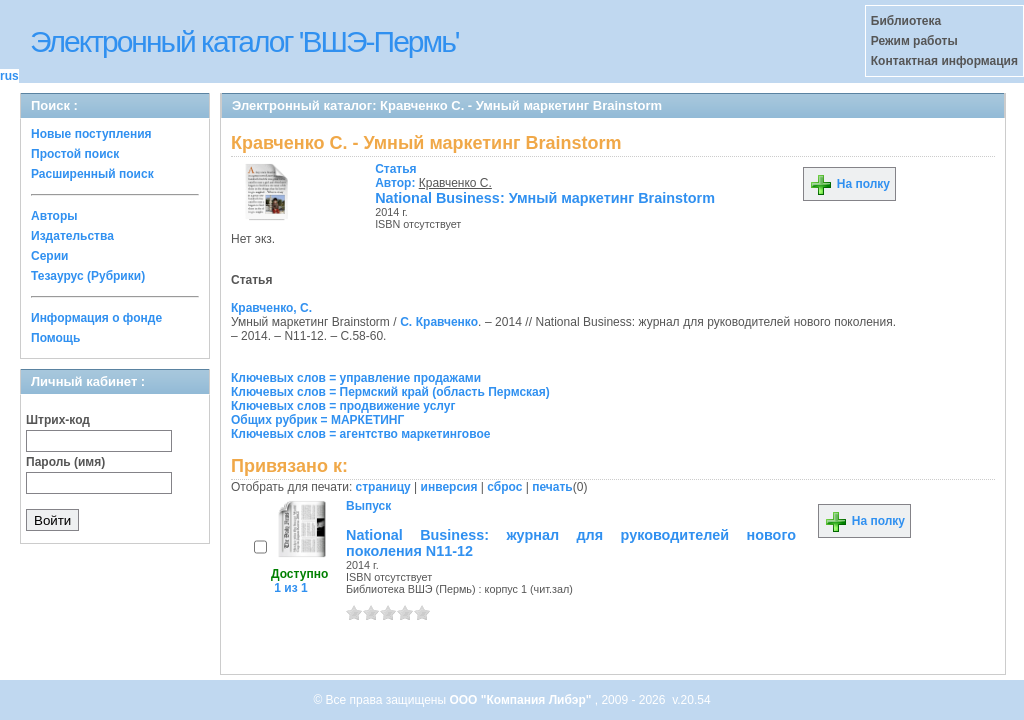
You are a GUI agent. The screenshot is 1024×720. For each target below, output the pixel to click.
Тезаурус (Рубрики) (88, 276)
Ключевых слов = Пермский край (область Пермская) (390, 392)
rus (9, 76)
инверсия (449, 487)
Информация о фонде (96, 318)
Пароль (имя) (65, 462)
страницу (383, 487)
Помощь (55, 338)
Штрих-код (58, 420)
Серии (49, 256)
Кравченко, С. (271, 308)
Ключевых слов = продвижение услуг (343, 406)
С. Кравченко (439, 322)
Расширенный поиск (92, 174)
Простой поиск (75, 154)
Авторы (54, 216)
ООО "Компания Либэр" (521, 700)
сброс (504, 487)
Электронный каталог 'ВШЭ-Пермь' (244, 41)
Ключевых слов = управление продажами (356, 378)
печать (552, 487)
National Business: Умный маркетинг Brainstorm (545, 198)
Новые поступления (91, 134)
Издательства (72, 236)
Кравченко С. (455, 183)
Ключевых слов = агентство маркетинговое (360, 434)
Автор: (397, 176)
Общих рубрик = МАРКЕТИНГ (317, 420)
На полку (849, 184)
